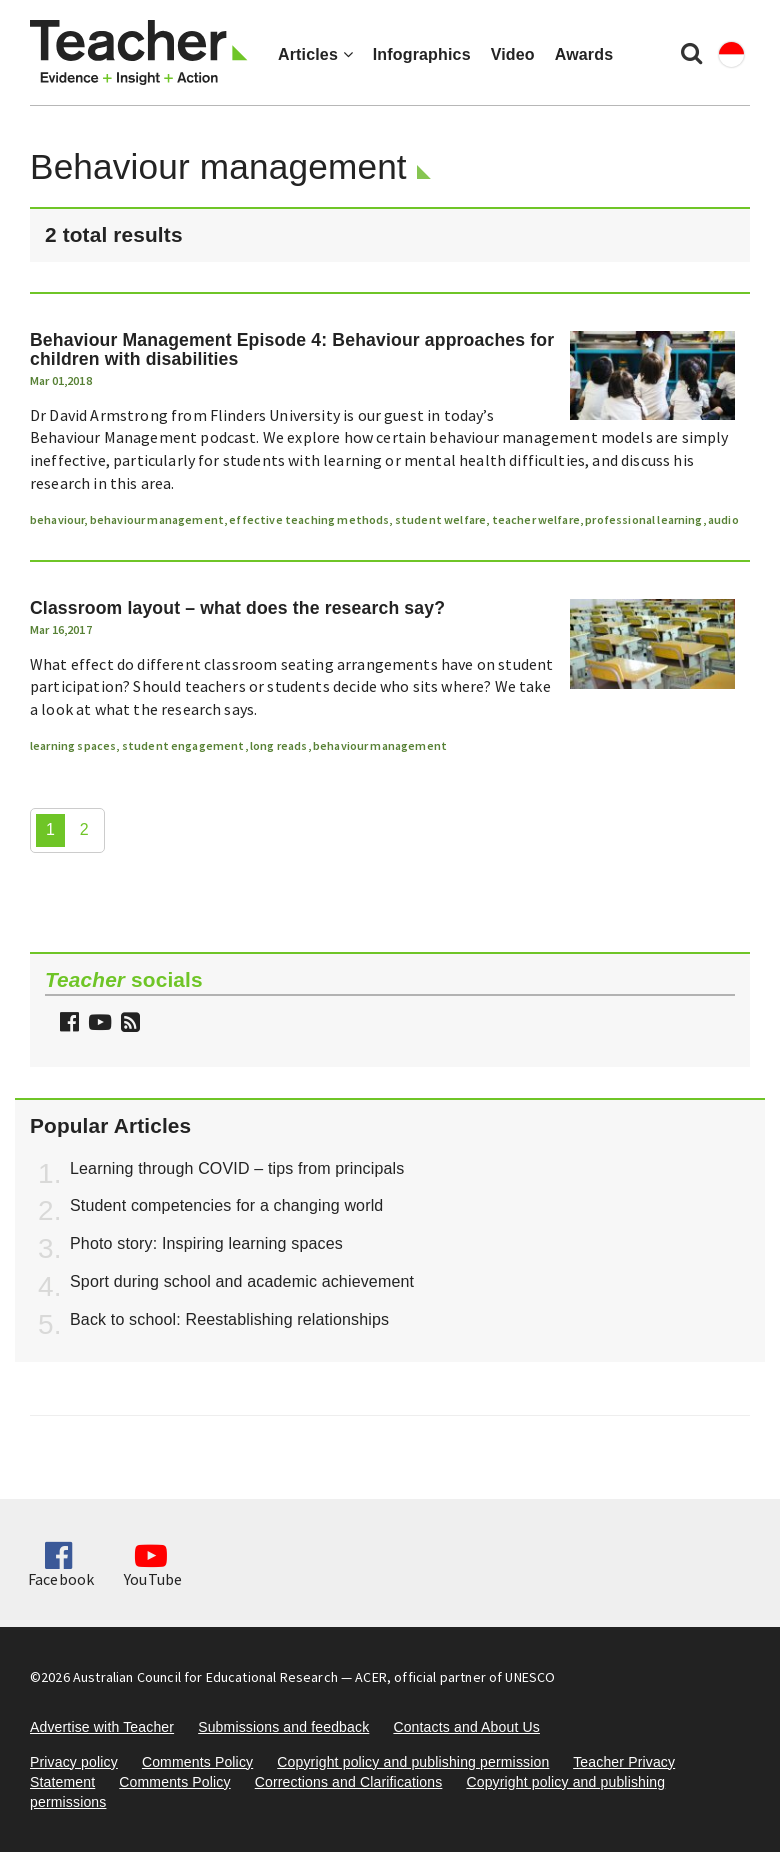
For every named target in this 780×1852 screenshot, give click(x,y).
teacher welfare (536, 519)
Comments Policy (197, 1762)
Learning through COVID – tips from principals (237, 1168)
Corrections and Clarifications (349, 1782)
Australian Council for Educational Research (205, 1677)
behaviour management (157, 519)
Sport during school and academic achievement (242, 1281)
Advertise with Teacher (102, 1727)
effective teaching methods (309, 519)
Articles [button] (315, 54)
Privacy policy (74, 1762)
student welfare (440, 519)
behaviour (57, 519)
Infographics (422, 54)
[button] (128, 1024)
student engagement (183, 745)
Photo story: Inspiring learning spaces (206, 1243)
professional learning (643, 519)
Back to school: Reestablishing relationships (229, 1319)
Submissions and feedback (283, 1727)
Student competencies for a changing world (226, 1205)
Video (513, 54)
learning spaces (73, 745)
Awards (584, 54)
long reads (279, 745)
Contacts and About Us (466, 1727)
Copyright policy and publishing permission (413, 1762)
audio (723, 519)
